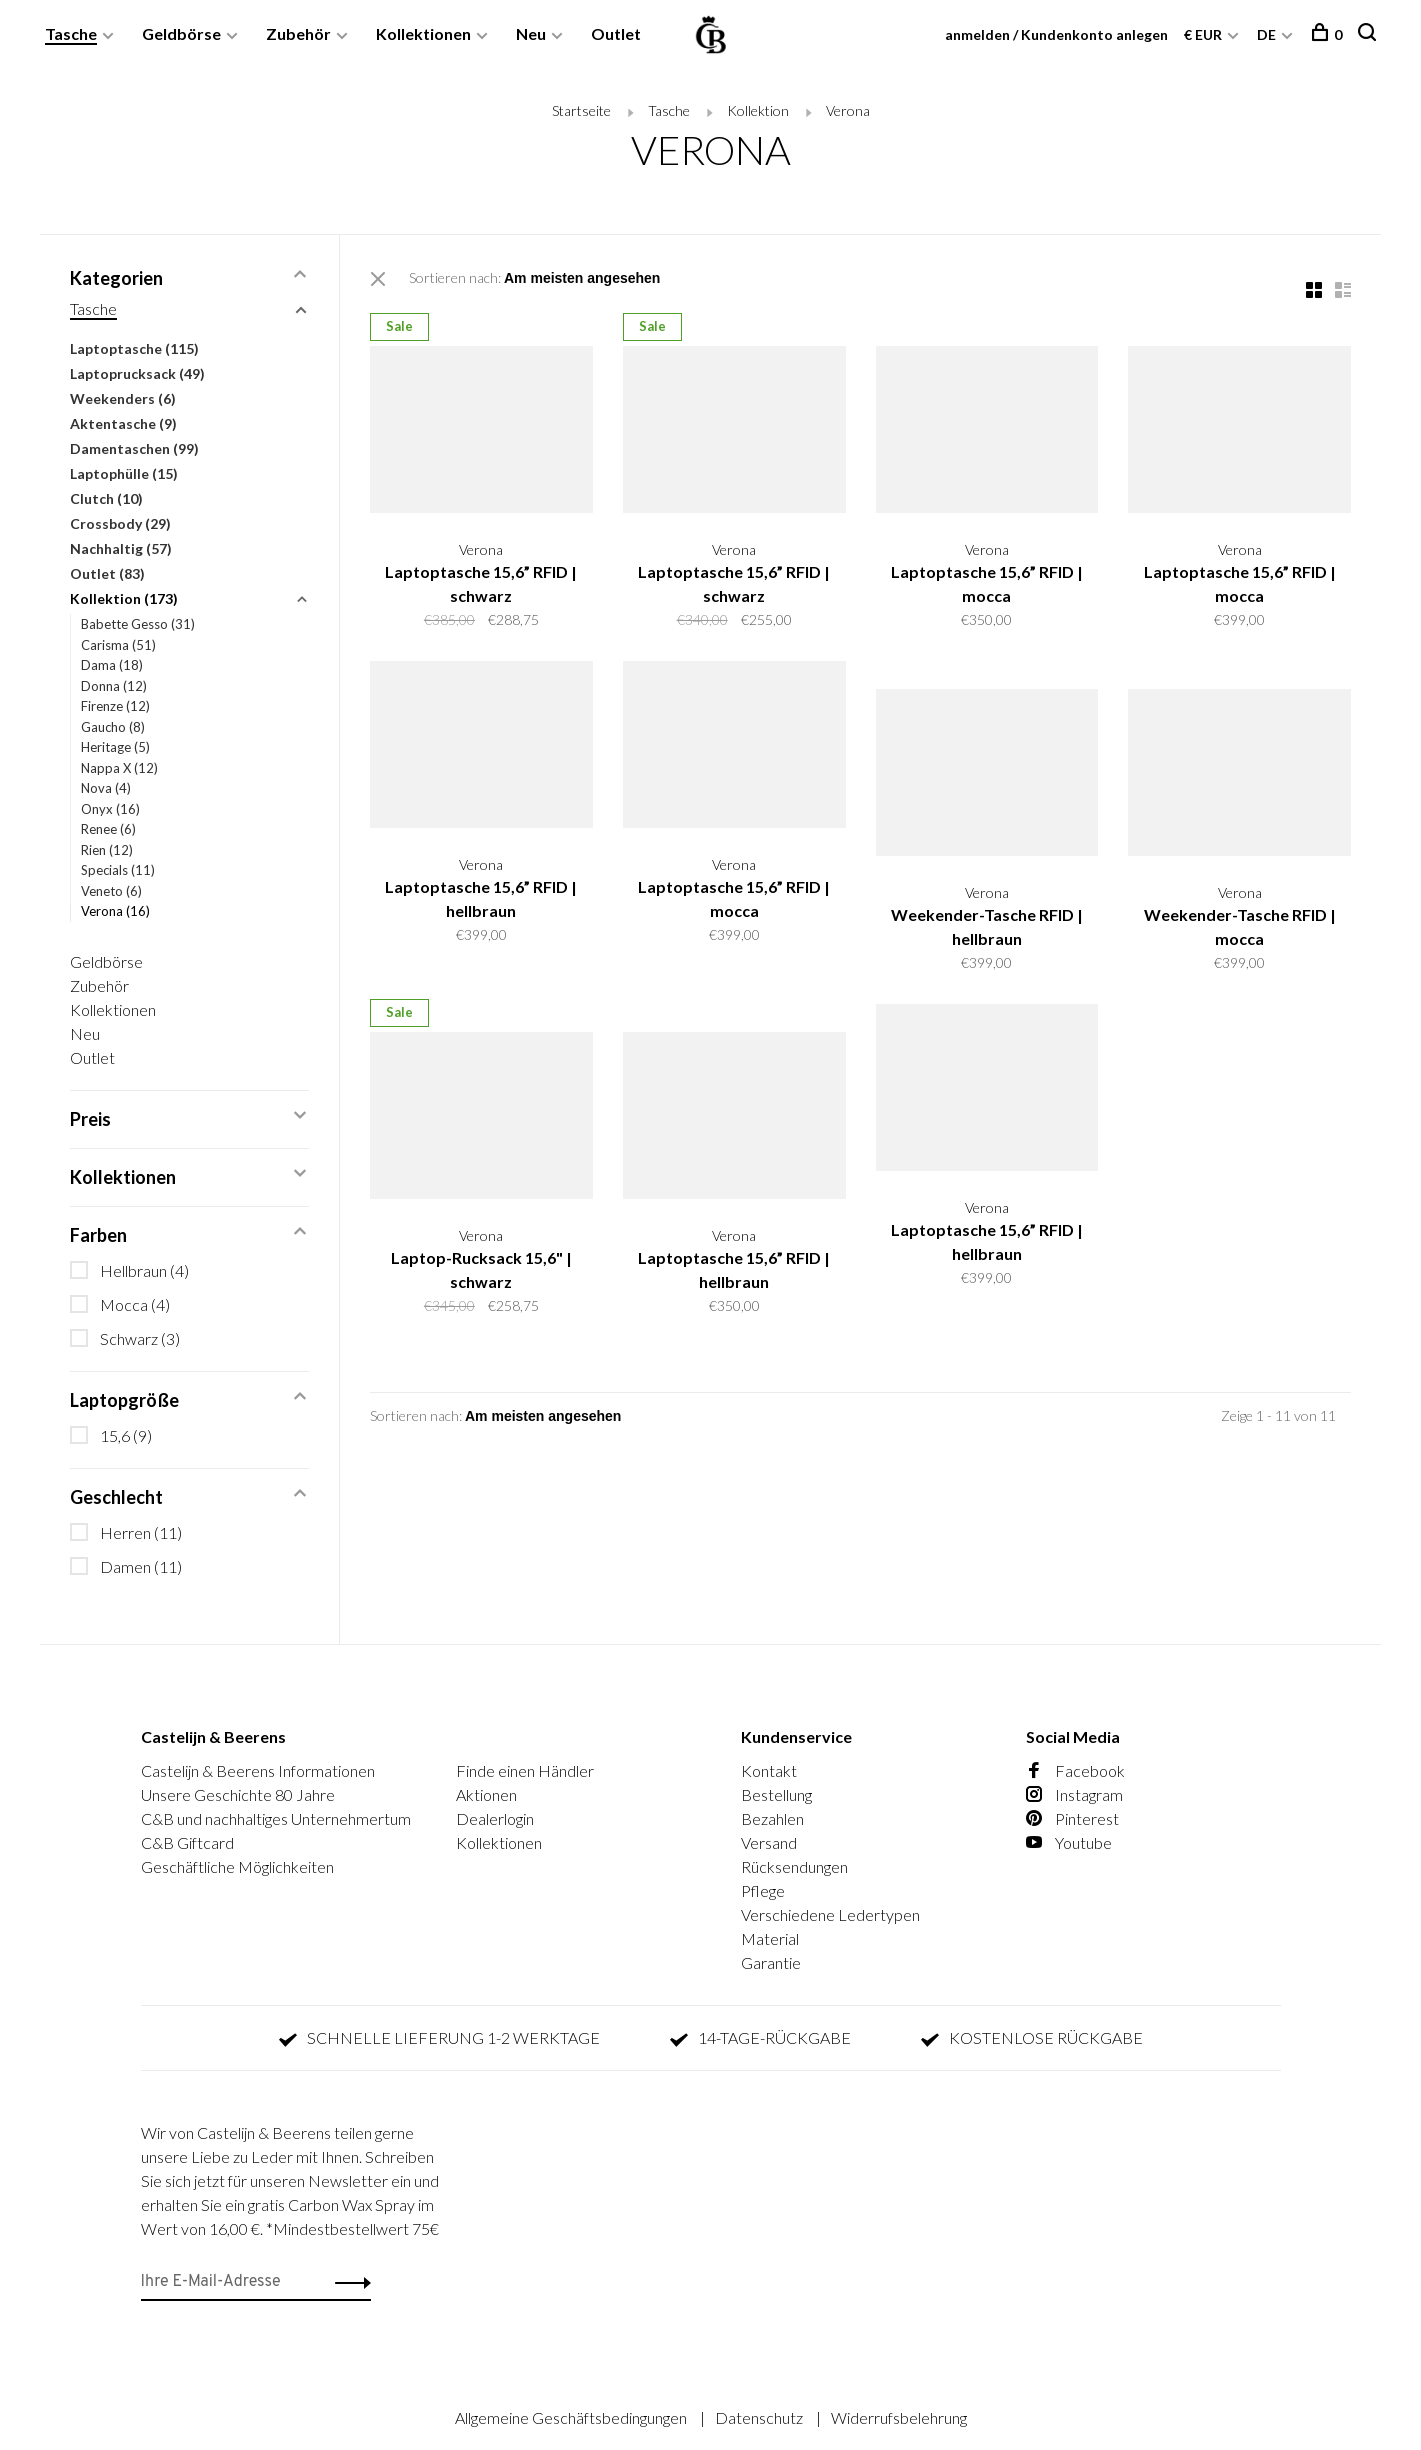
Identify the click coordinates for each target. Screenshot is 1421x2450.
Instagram (1074, 1794)
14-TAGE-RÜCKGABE (760, 2037)
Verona (848, 110)
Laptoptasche (134, 348)
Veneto (111, 891)
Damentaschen (134, 448)
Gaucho (113, 727)
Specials (118, 870)
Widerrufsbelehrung (899, 2417)
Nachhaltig (121, 548)
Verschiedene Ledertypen (830, 1914)
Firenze (115, 706)
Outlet (616, 33)
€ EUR (1204, 34)
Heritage (115, 747)
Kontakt (769, 1770)
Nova (106, 788)
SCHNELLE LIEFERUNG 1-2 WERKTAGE (439, 2037)
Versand (769, 1842)
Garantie (771, 1962)
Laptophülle (124, 473)
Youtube (1069, 1842)
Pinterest (1072, 1818)
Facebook (1075, 1770)
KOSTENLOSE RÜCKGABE (1032, 2037)
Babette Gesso (138, 624)
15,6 (126, 1435)
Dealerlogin (495, 1818)
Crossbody (120, 523)
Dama (112, 665)
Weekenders (123, 398)
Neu (531, 33)
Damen (141, 1566)
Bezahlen (772, 1818)
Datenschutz (760, 2417)
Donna (114, 686)
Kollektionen (423, 33)
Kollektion (758, 110)
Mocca (135, 1304)
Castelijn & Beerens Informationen (258, 1770)
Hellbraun (144, 1270)
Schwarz (140, 1338)
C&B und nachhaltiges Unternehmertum (276, 1818)
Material (770, 1938)
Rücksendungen (794, 1866)
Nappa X (119, 768)
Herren (141, 1532)
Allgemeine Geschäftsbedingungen (572, 2417)
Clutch (106, 498)
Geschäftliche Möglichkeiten (237, 1866)
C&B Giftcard (187, 1842)
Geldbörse (181, 33)
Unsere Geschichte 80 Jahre (238, 1794)
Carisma (118, 645)
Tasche (71, 33)
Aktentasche (123, 423)
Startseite (581, 110)
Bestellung (776, 1794)
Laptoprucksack (137, 373)
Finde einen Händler (525, 1770)
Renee (108, 829)
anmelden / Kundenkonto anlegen (1056, 34)
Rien (107, 850)
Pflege (763, 1890)
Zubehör (298, 33)
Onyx (110, 809)
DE (1266, 34)
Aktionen (486, 1794)
